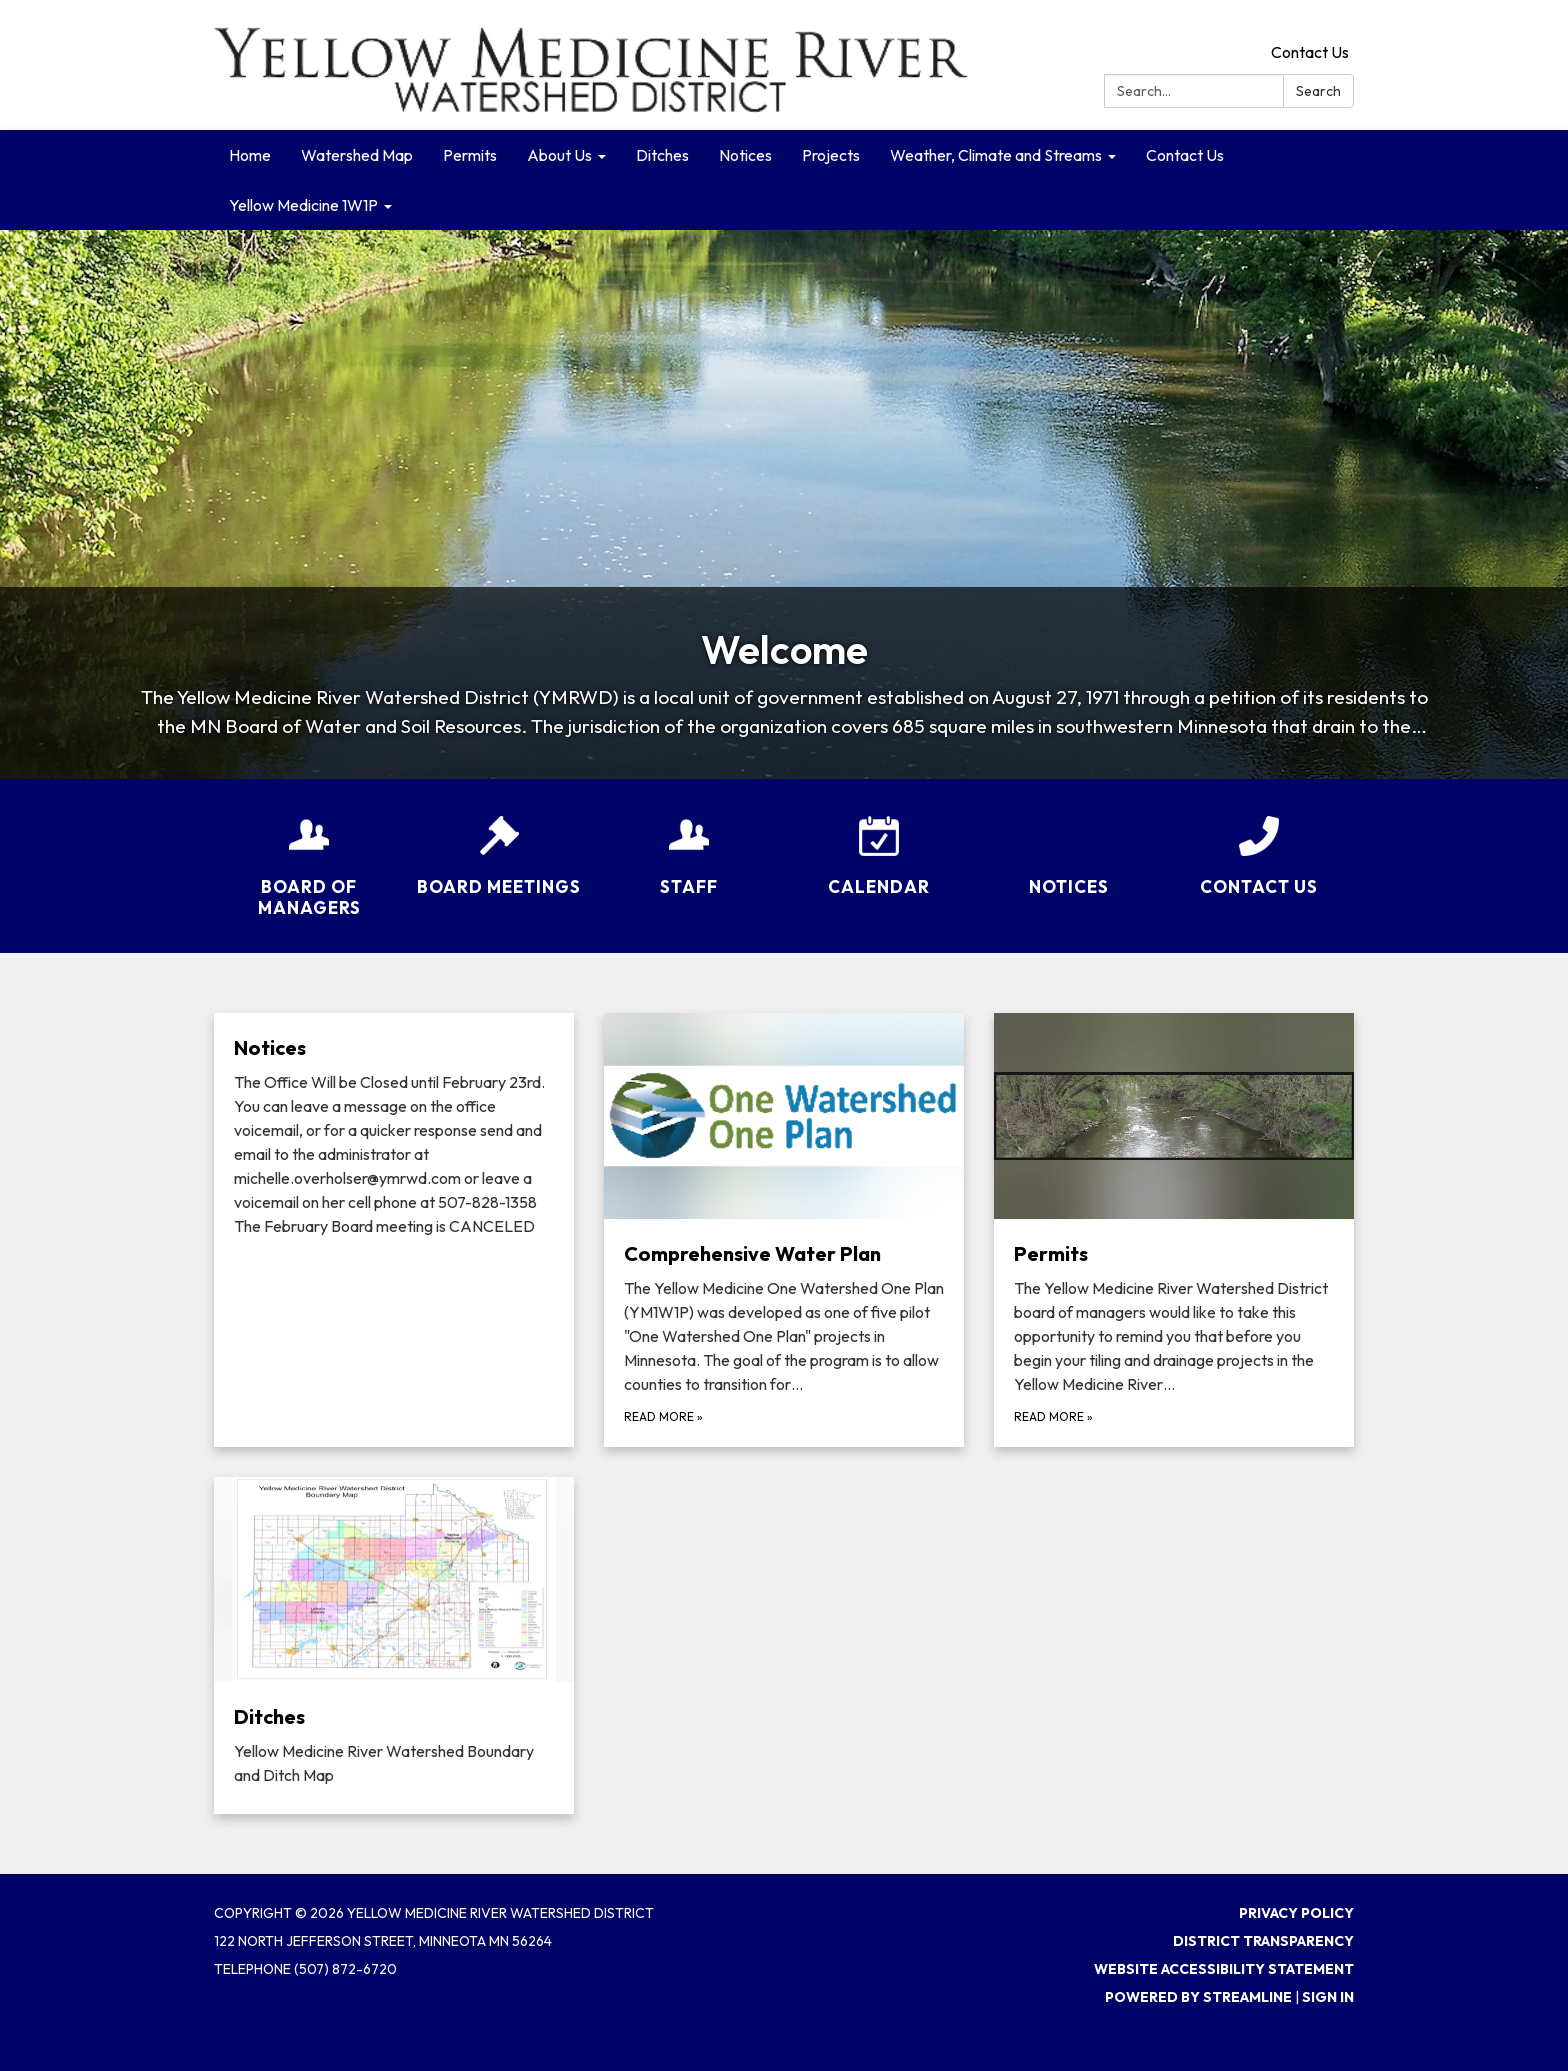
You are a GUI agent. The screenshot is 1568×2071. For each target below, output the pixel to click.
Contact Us (1310, 52)
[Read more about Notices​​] (394, 1230)
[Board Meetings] (499, 843)
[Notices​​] (1069, 853)
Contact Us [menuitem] (1185, 155)
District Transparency (1263, 1941)
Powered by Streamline (1198, 1997)
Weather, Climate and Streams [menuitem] (996, 155)
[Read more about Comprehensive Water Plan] (784, 1230)
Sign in (1328, 1997)
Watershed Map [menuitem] (357, 155)
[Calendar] (879, 843)
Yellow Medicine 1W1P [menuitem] (303, 205)
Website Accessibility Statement (1224, 1969)
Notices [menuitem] (745, 155)
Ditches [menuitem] (662, 155)
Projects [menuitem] (831, 155)
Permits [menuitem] (470, 155)
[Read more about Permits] (1174, 1230)
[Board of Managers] (309, 854)
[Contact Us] (1259, 843)
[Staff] (689, 843)
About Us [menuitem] (559, 155)
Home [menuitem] (250, 155)
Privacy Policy (1296, 1913)
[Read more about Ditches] (394, 1646)
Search (1318, 91)
